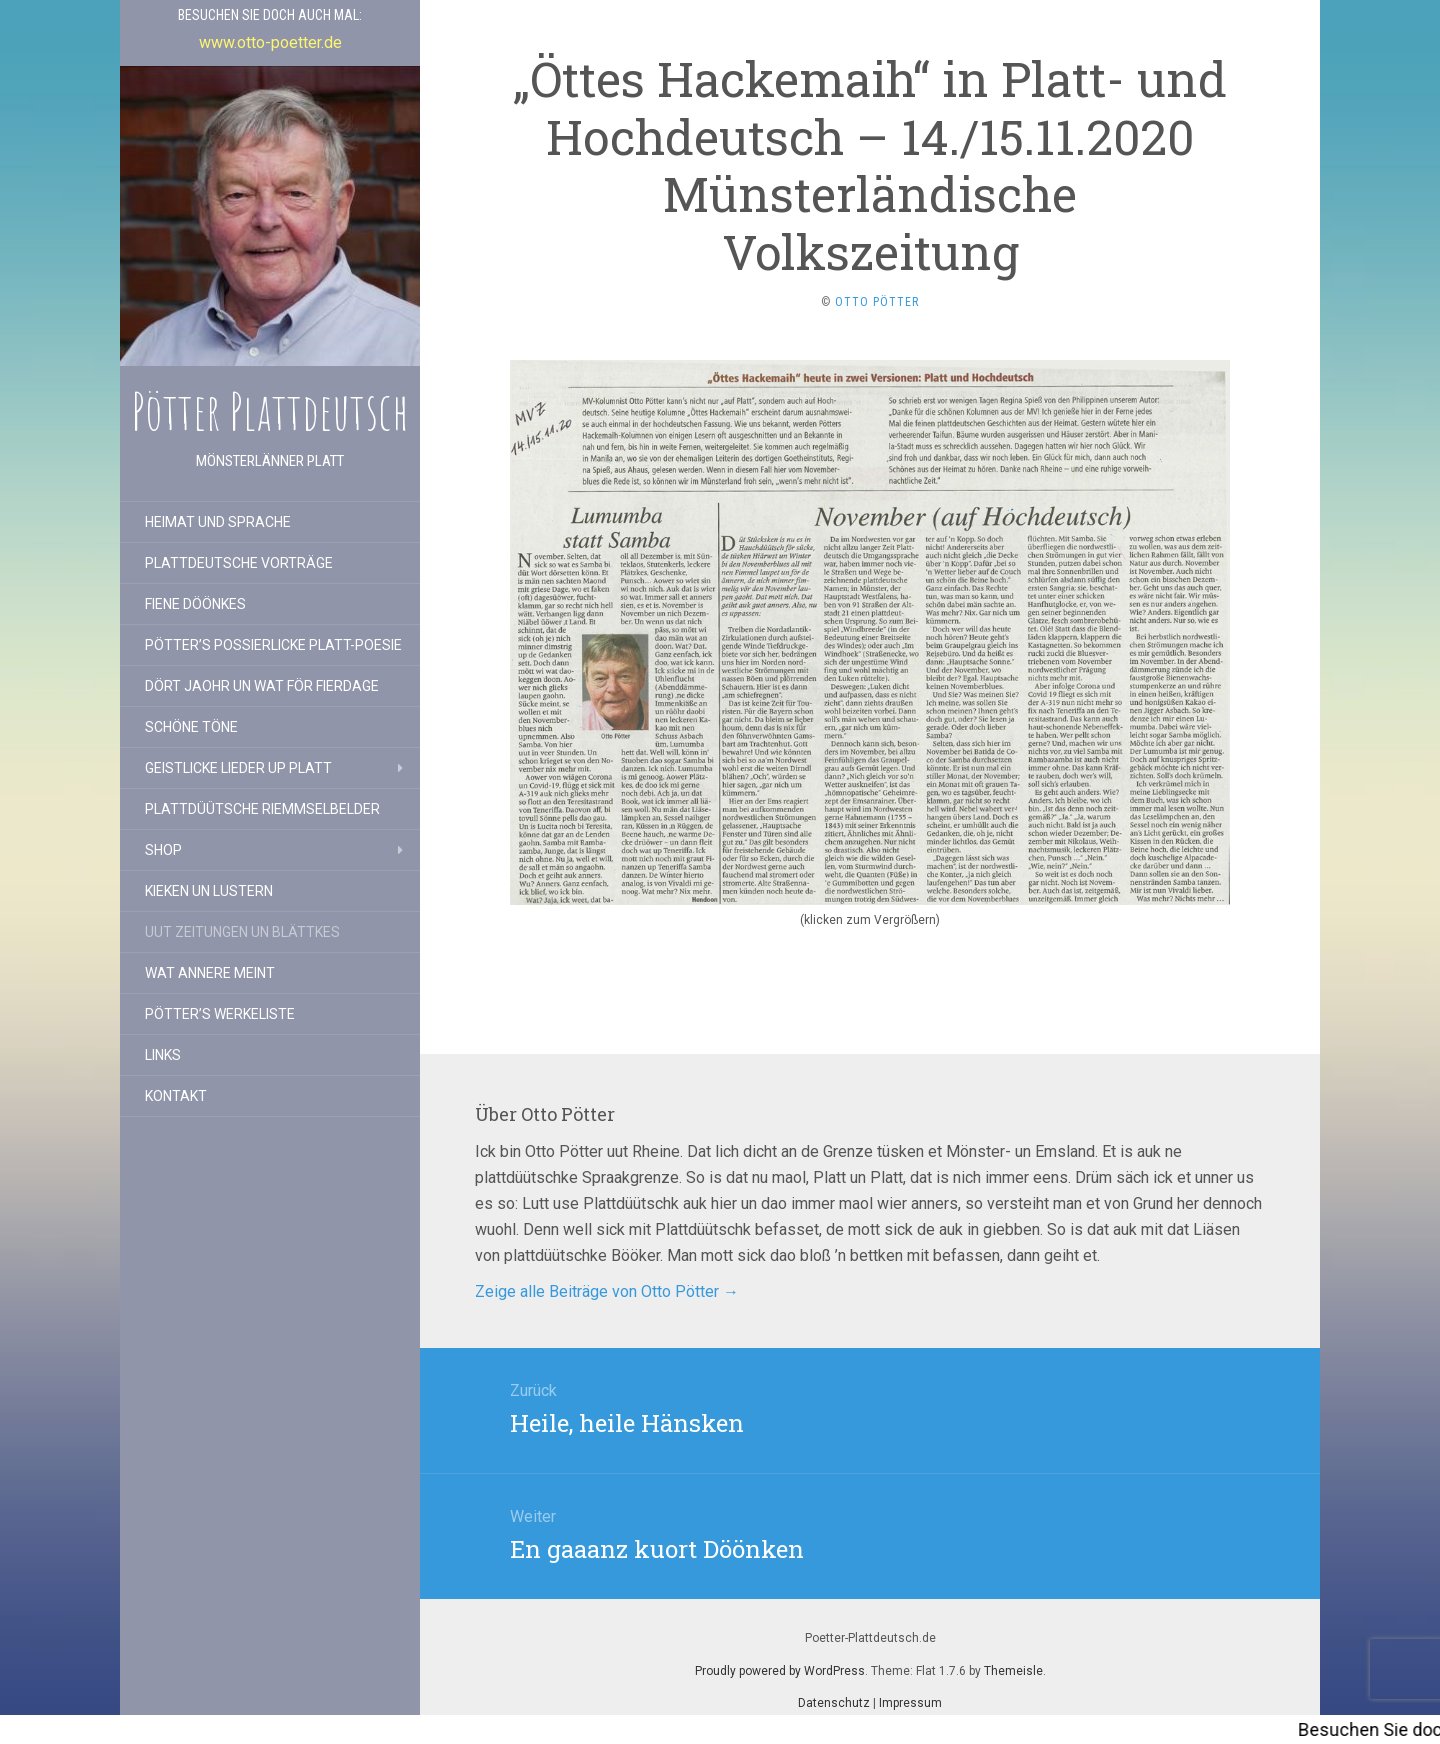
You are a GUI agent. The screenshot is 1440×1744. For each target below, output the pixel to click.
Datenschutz (834, 1703)
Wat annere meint (210, 973)
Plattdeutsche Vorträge (239, 563)
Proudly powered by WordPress (780, 1671)
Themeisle (1013, 1671)
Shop (163, 850)
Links (163, 1055)
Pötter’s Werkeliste (220, 1014)
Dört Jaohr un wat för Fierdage (262, 686)
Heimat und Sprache (218, 522)
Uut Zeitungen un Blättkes (242, 932)
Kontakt (176, 1096)
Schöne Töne (191, 727)
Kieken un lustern (209, 891)
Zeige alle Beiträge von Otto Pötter (607, 1291)
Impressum (910, 1703)
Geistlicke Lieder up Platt (238, 768)
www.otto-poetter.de (270, 42)
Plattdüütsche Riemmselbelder (262, 809)
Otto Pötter (877, 302)
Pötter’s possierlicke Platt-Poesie (273, 645)
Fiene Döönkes (195, 604)
